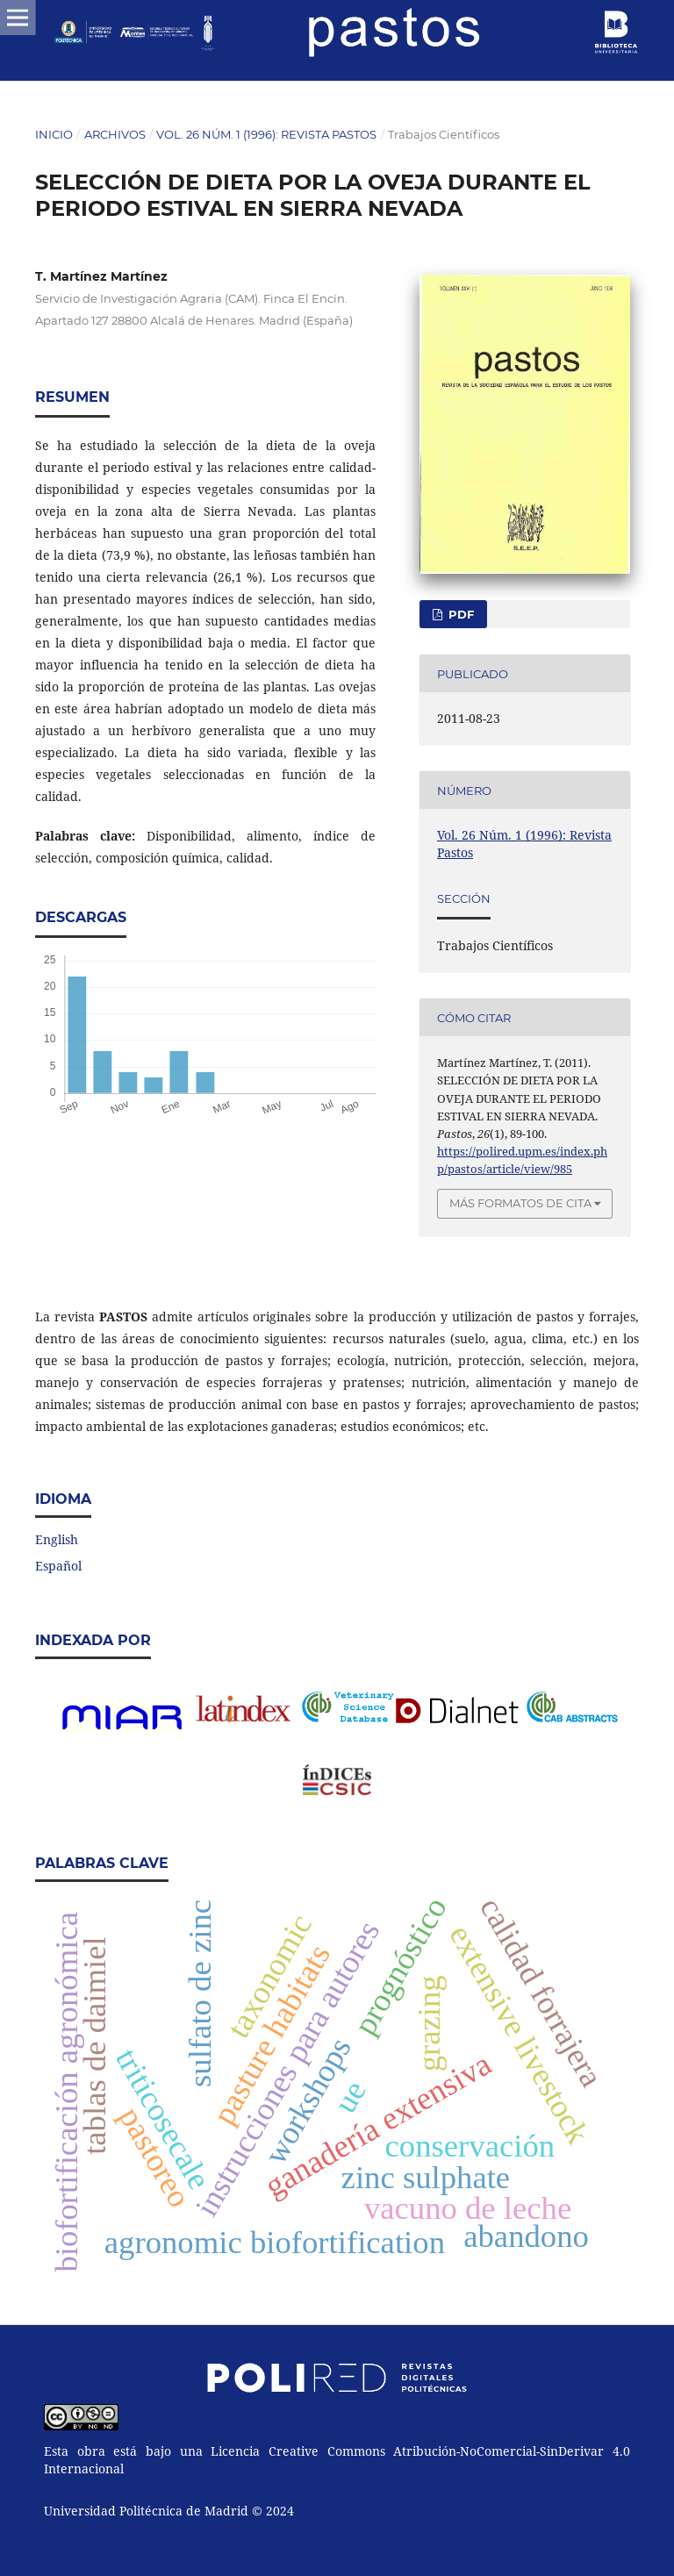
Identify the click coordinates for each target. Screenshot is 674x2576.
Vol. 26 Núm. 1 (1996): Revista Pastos (266, 134)
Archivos (115, 134)
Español (58, 1565)
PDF (459, 614)
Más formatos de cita (520, 1203)
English (56, 1539)
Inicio (54, 134)
